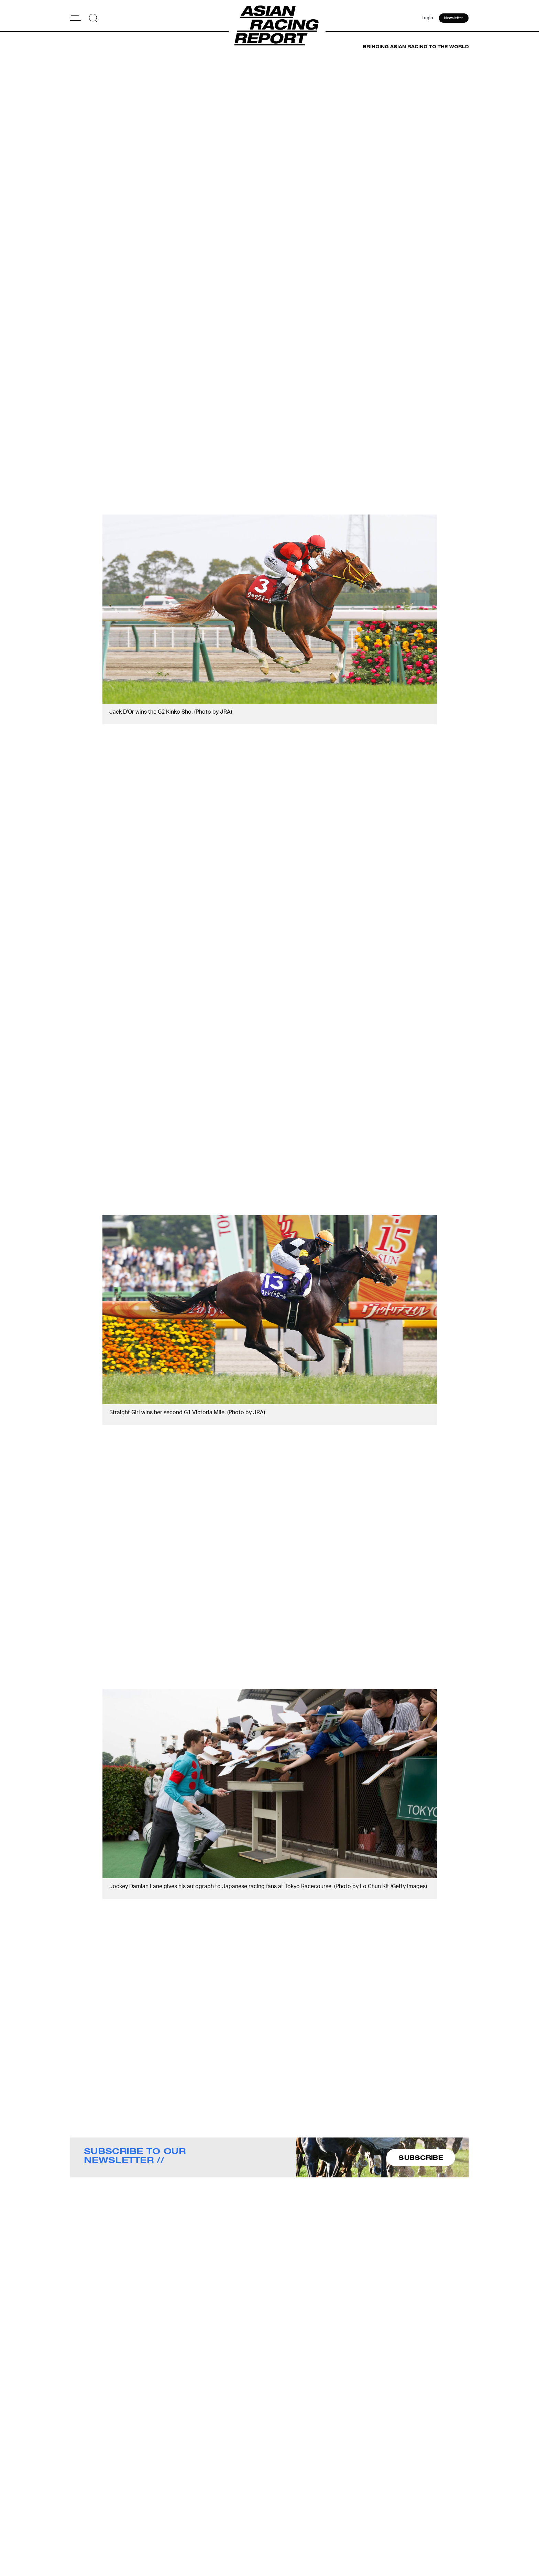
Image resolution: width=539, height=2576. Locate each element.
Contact (280, 2515)
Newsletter (453, 19)
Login (426, 19)
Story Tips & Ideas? (354, 2515)
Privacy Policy (287, 2533)
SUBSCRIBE (420, 2157)
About (277, 2506)
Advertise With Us (353, 2506)
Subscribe (282, 2524)
